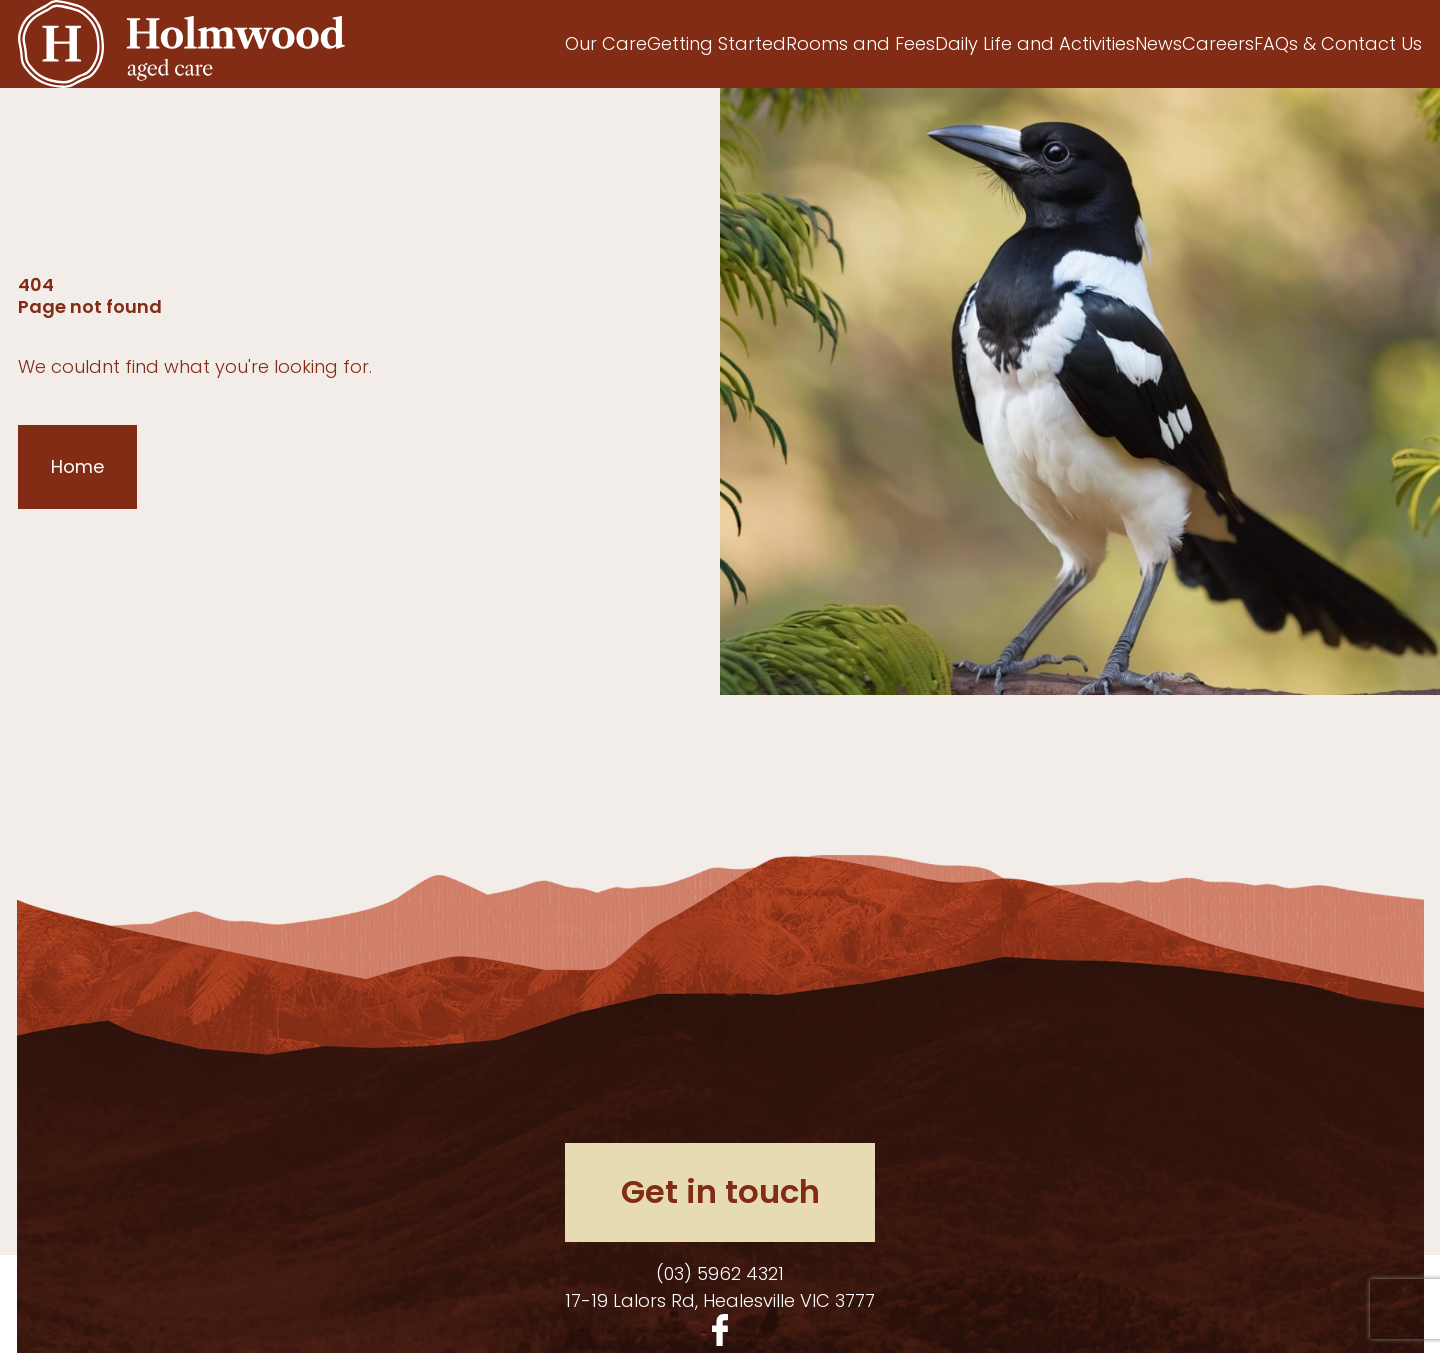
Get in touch (720, 1191)
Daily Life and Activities (1035, 43)
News (1158, 43)
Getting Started (716, 43)
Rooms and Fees (860, 43)
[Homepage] (181, 44)
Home (77, 466)
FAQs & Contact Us (1338, 43)
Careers (1218, 43)
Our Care (606, 43)
